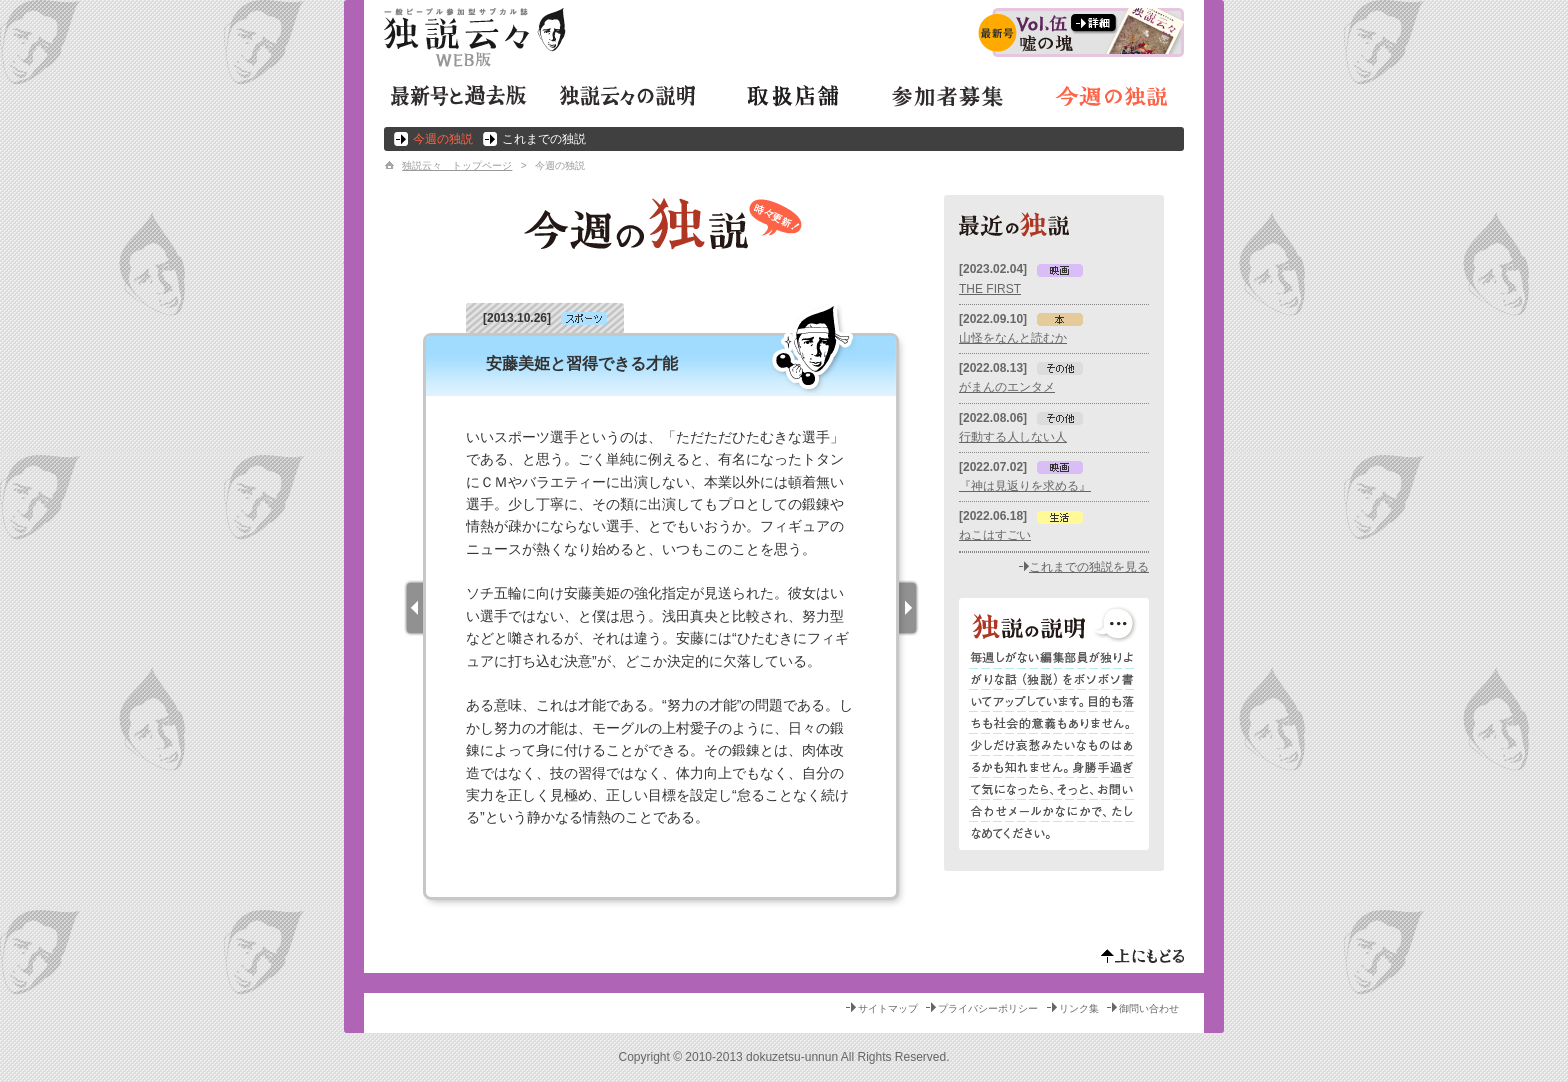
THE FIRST (990, 289)
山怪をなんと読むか (1013, 338)
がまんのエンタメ (1007, 387)
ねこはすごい (995, 535)
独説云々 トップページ (457, 165)
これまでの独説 (544, 139)
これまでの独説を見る (1089, 567)
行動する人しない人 (1013, 437)
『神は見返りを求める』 (1025, 486)
